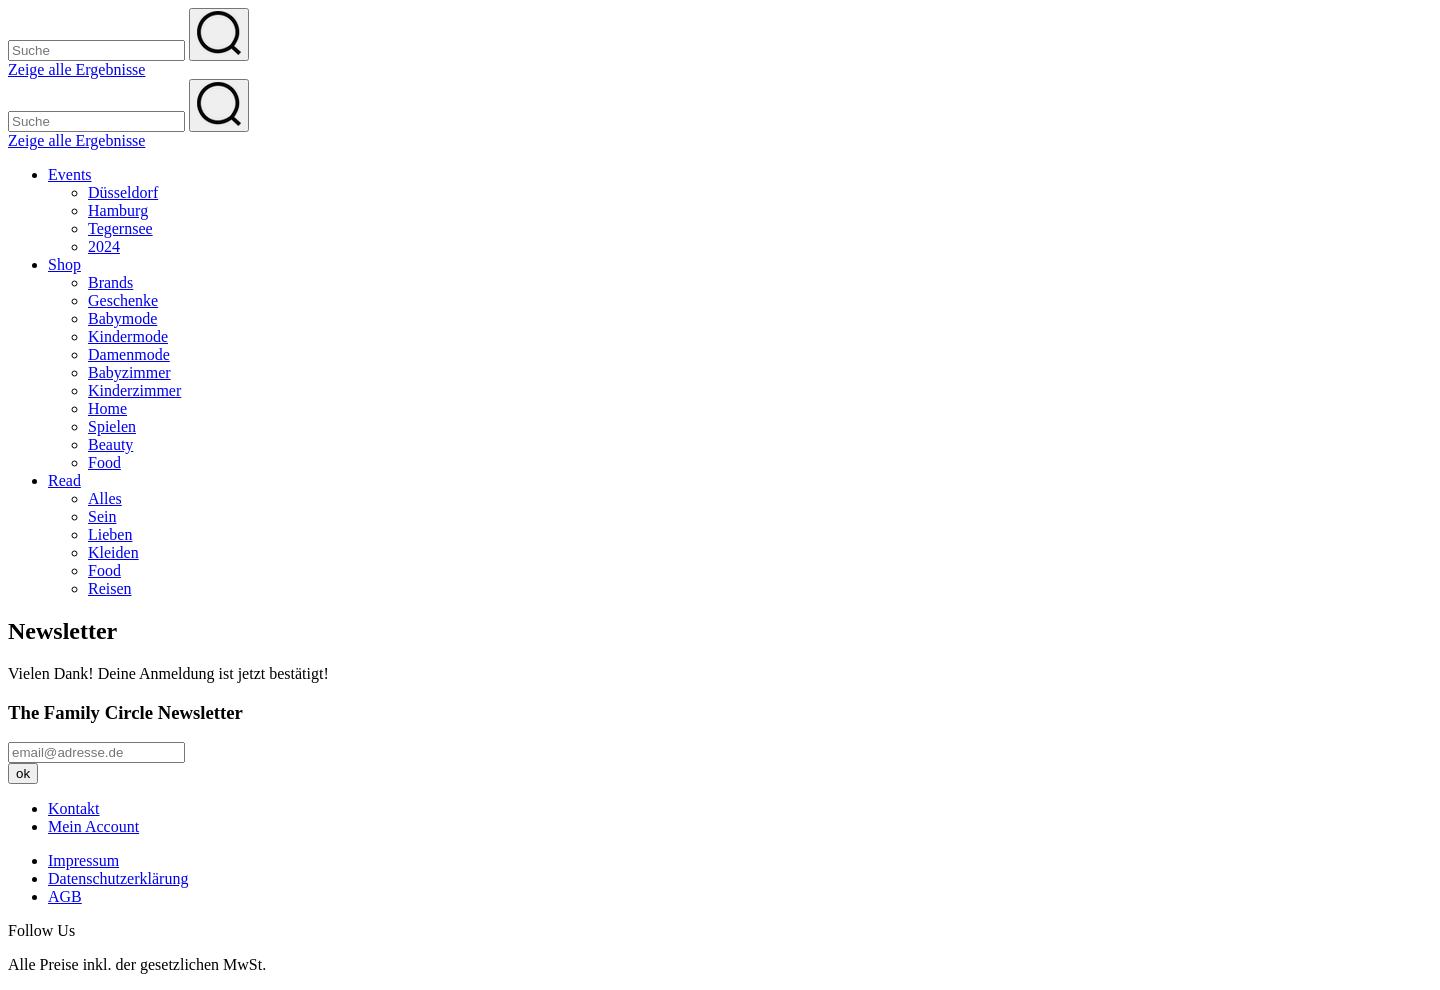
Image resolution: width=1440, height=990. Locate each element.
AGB (65, 896)
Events (70, 174)
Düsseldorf (123, 192)
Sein (102, 516)
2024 (104, 246)
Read (64, 480)
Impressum (83, 860)
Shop (64, 264)
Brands (110, 282)
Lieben (110, 534)
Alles (105, 498)
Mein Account (93, 826)
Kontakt (74, 808)
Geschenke (123, 300)
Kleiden (113, 552)
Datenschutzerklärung (118, 878)
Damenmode (129, 354)
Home (107, 408)
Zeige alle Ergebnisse (76, 69)
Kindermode (128, 336)
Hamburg (118, 210)
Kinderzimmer (134, 390)
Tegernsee (120, 228)
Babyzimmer (129, 372)
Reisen (110, 588)
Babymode (122, 318)
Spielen (112, 426)
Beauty (110, 444)
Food (104, 462)
